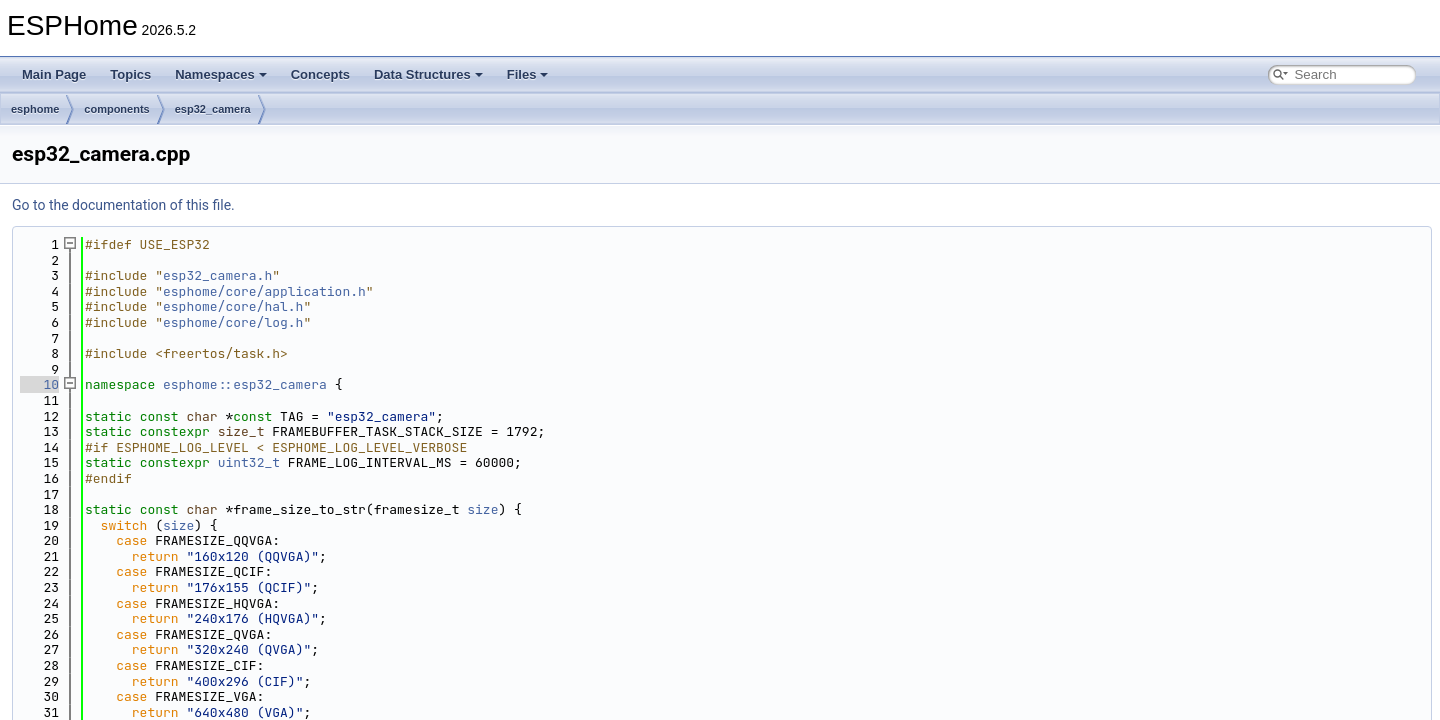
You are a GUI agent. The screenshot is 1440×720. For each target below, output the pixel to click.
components (116, 109)
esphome (35, 109)
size (482, 509)
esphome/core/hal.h (233, 306)
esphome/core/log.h (233, 322)
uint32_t (249, 462)
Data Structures (428, 74)
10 (39, 384)
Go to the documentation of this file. (123, 205)
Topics (130, 74)
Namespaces (221, 74)
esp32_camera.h (217, 275)
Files (528, 74)
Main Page (54, 74)
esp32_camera (213, 109)
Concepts (320, 74)
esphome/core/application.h (264, 291)
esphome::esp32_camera (245, 384)
